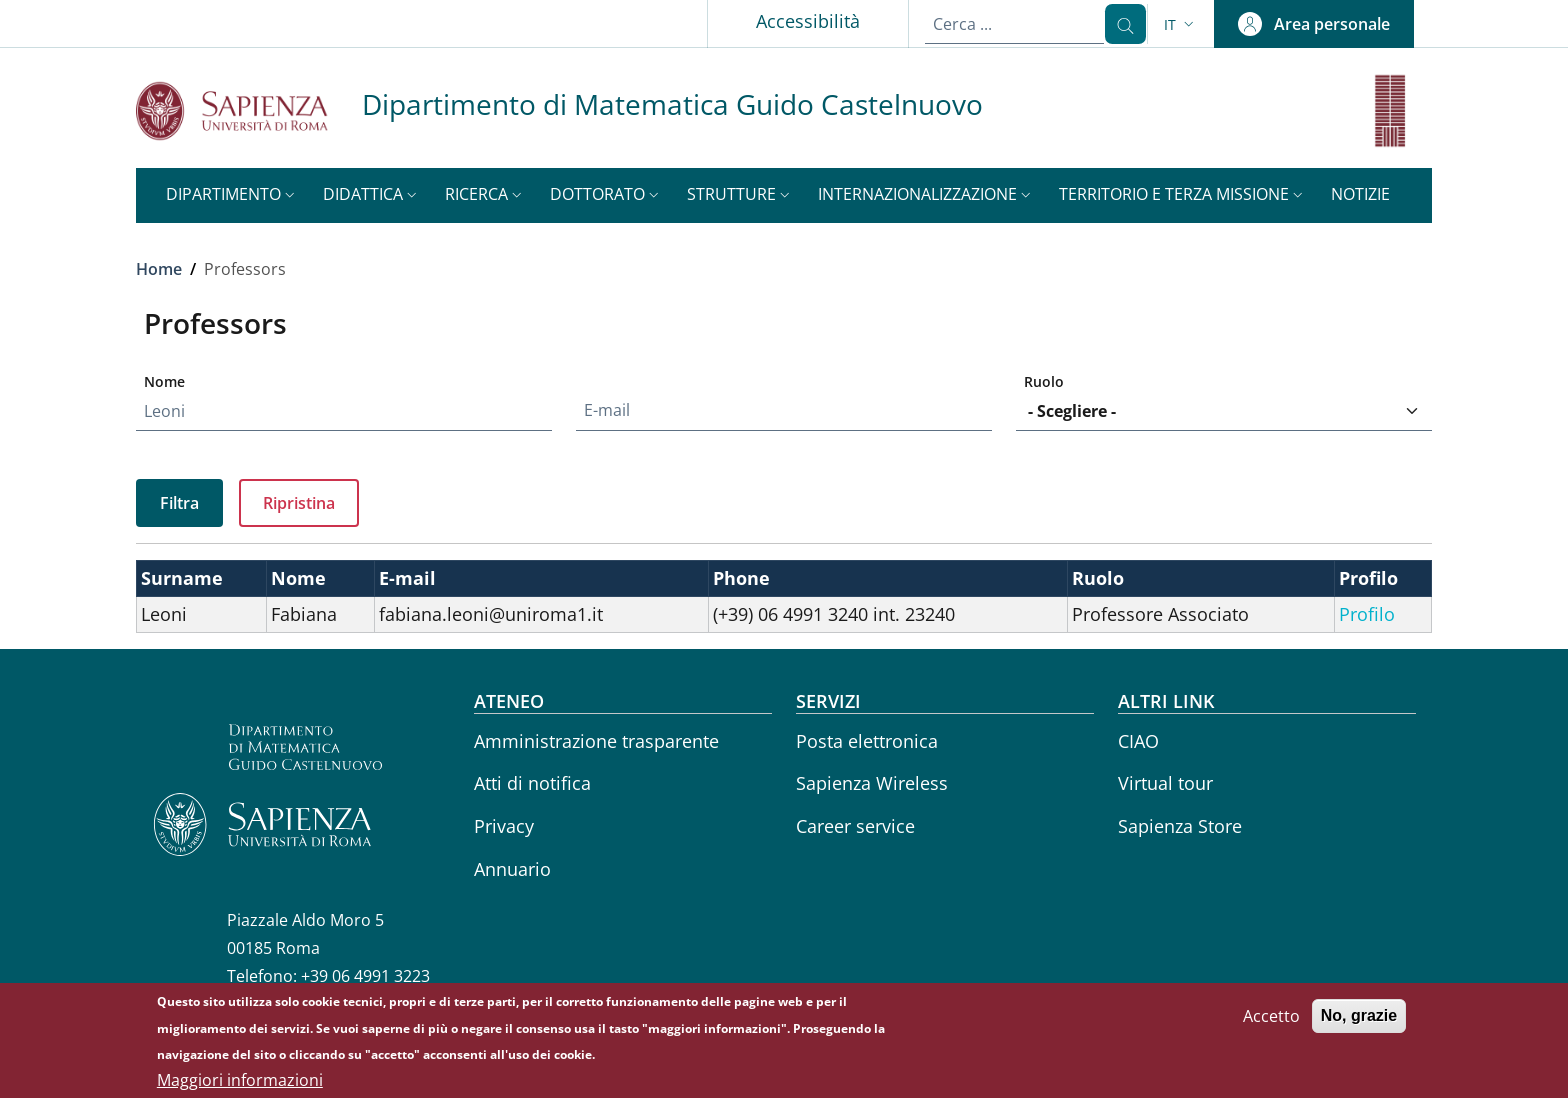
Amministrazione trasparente (596, 741)
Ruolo (1044, 381)
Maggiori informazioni (240, 1084)
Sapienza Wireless (872, 783)
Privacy (504, 826)
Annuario (512, 869)
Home (159, 269)
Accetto (1271, 1020)
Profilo (1367, 614)
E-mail (607, 410)
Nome (164, 381)
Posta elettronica (867, 741)
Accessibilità (792, 21)
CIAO (1138, 741)
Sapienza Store (1180, 826)
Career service (855, 826)
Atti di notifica (532, 783)
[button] (1181, 24)
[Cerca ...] (1117, 24)
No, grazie (1359, 1019)
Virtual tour (1165, 783)
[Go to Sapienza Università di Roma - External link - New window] (249, 110)
